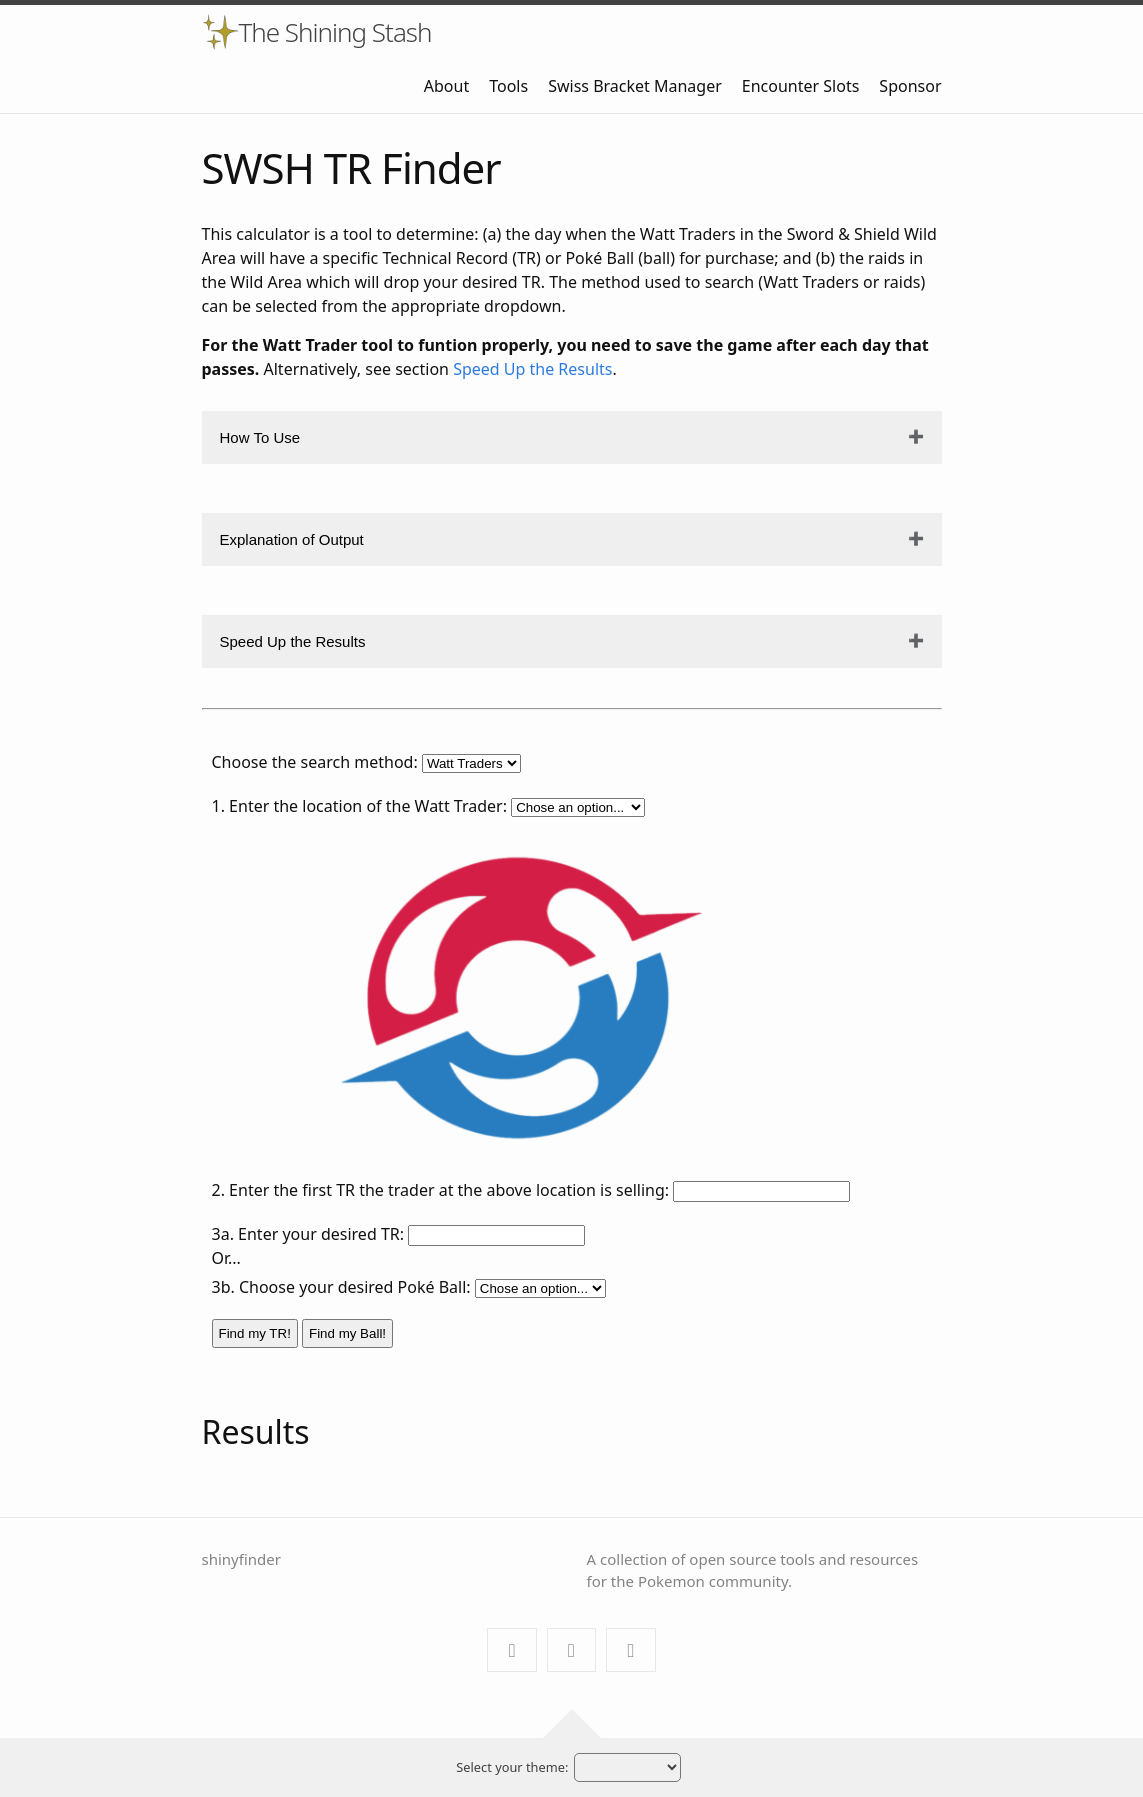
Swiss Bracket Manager (635, 86)
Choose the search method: (315, 762)
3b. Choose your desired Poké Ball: (341, 1287)
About (446, 86)
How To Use (260, 437)
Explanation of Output (292, 539)
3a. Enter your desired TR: (308, 1234)
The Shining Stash (335, 32)
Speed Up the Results (532, 369)
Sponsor (910, 86)
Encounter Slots (801, 86)
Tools (508, 86)
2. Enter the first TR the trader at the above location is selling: (441, 1190)
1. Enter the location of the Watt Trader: (359, 806)
